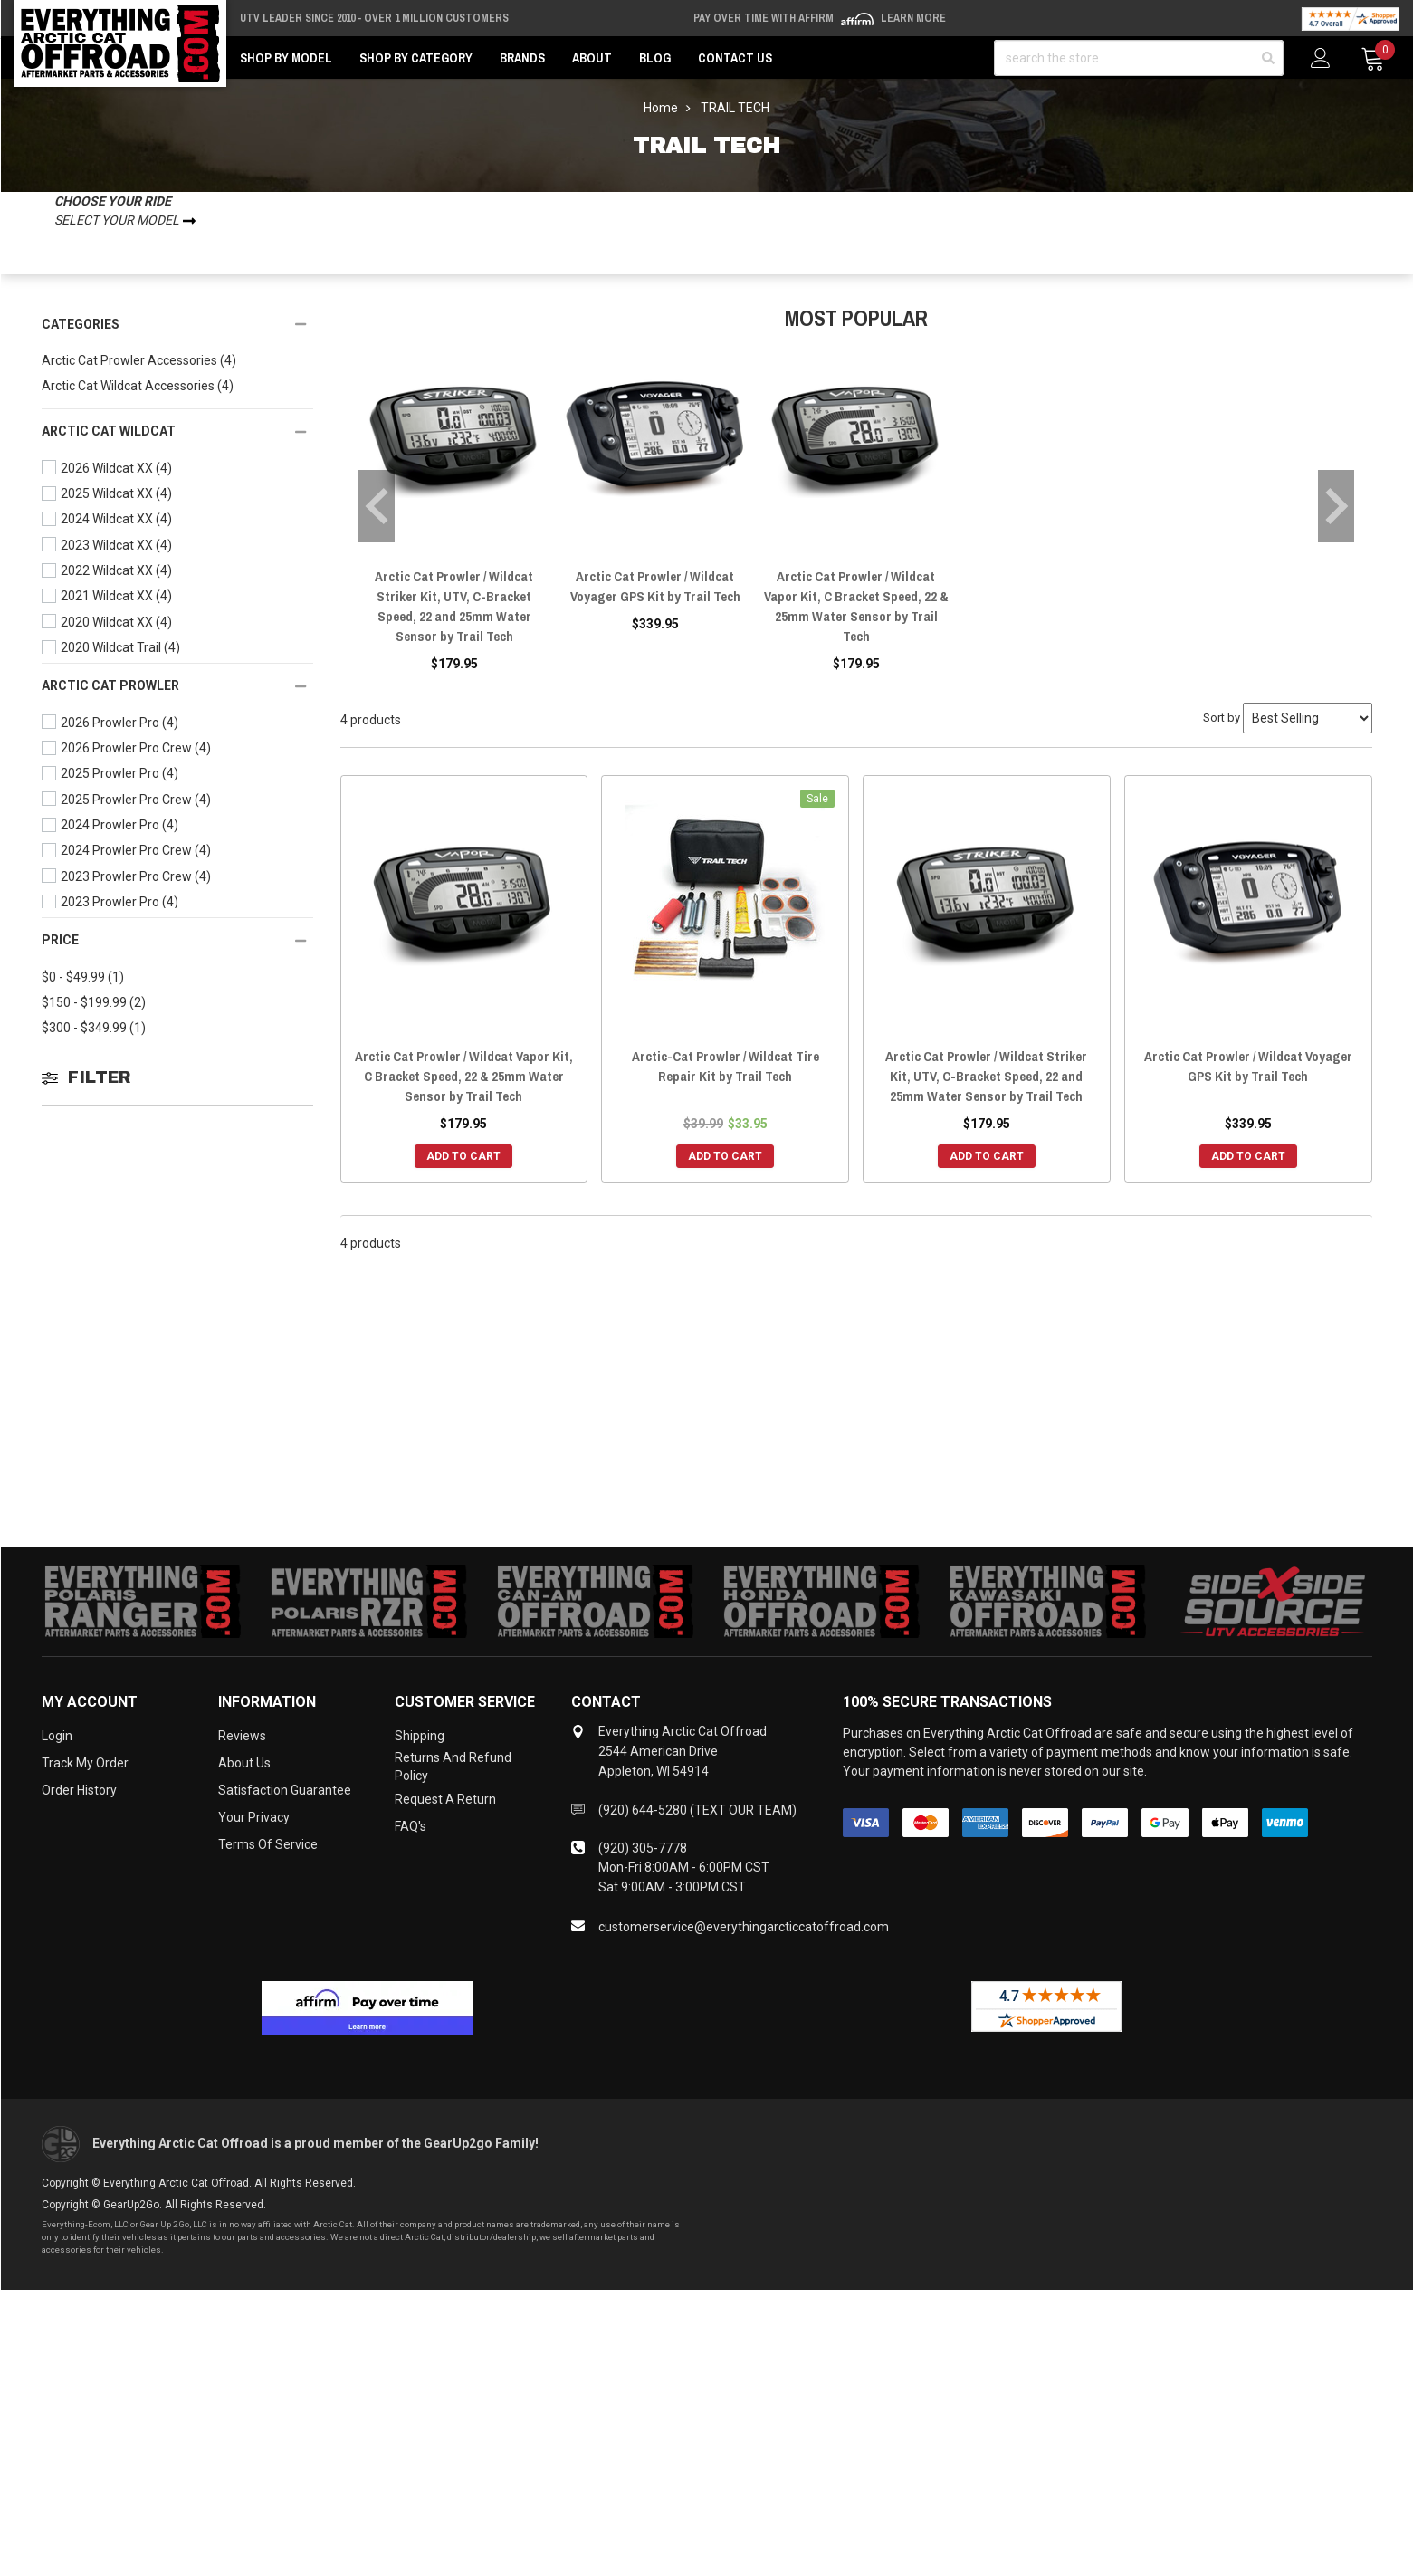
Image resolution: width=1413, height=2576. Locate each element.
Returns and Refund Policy (453, 1766)
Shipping (419, 1736)
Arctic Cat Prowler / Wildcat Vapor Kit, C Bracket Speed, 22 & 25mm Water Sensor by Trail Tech (856, 606)
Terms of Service (268, 1844)
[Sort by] (1307, 718)
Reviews (242, 1736)
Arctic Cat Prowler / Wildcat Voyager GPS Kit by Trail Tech (655, 586)
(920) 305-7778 (642, 1848)
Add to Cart (463, 1156)
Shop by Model (286, 58)
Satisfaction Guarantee (284, 1790)
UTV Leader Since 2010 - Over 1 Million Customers (374, 18)
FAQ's (410, 1826)
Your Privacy (254, 1817)
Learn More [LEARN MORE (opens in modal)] (913, 18)
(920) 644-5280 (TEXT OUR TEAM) (697, 1810)
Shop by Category (416, 58)
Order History (79, 1790)
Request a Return (445, 1799)
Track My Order (85, 1763)
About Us (244, 1763)
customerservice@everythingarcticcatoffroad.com (743, 1927)
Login (57, 1736)
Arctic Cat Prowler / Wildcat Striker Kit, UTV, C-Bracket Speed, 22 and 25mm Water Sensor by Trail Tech (454, 606)
